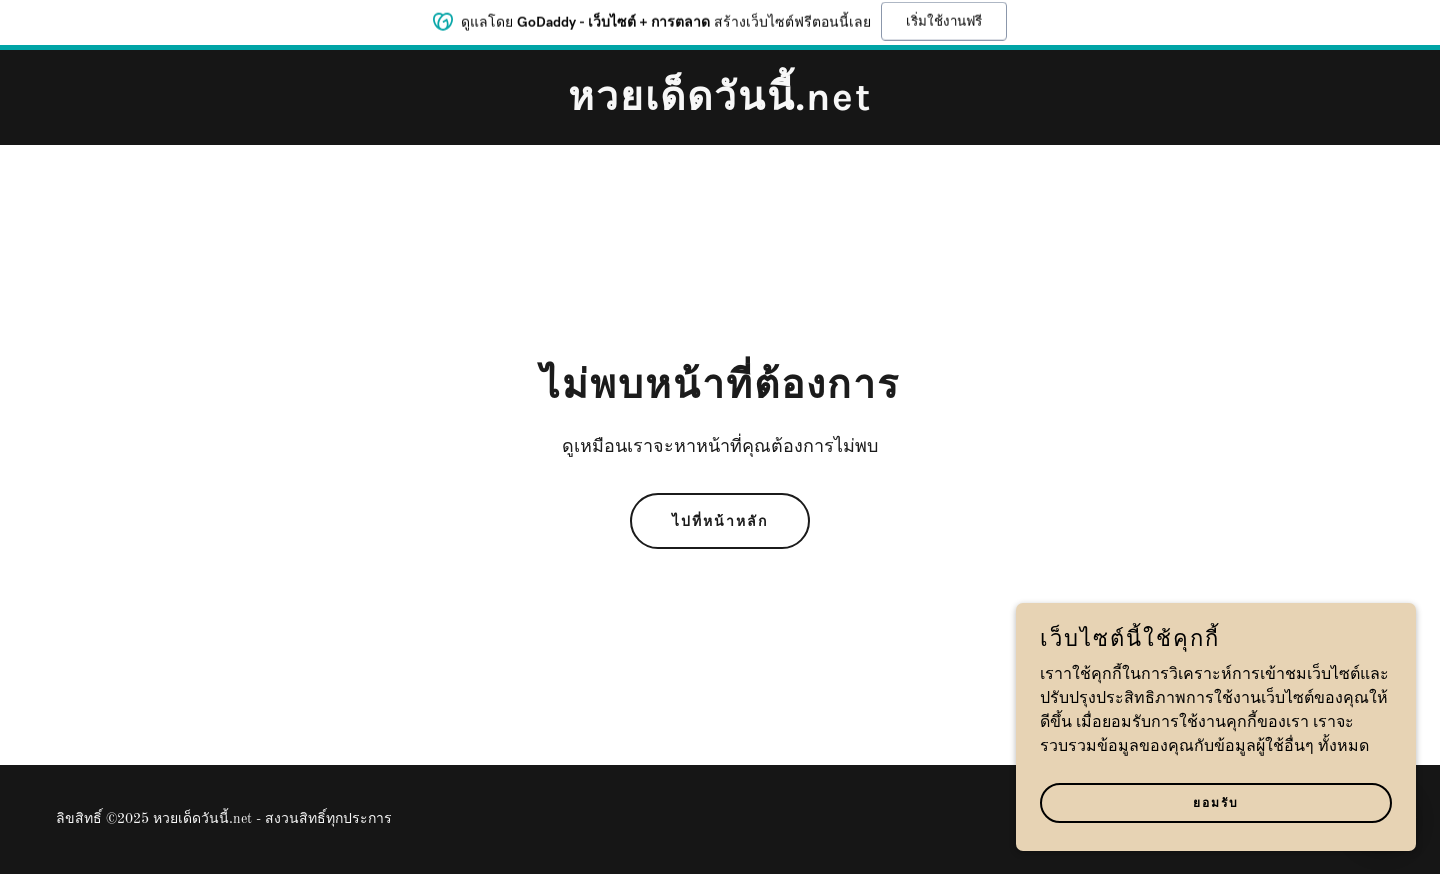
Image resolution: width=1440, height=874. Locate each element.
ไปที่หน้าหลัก (720, 521)
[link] (720, 106)
